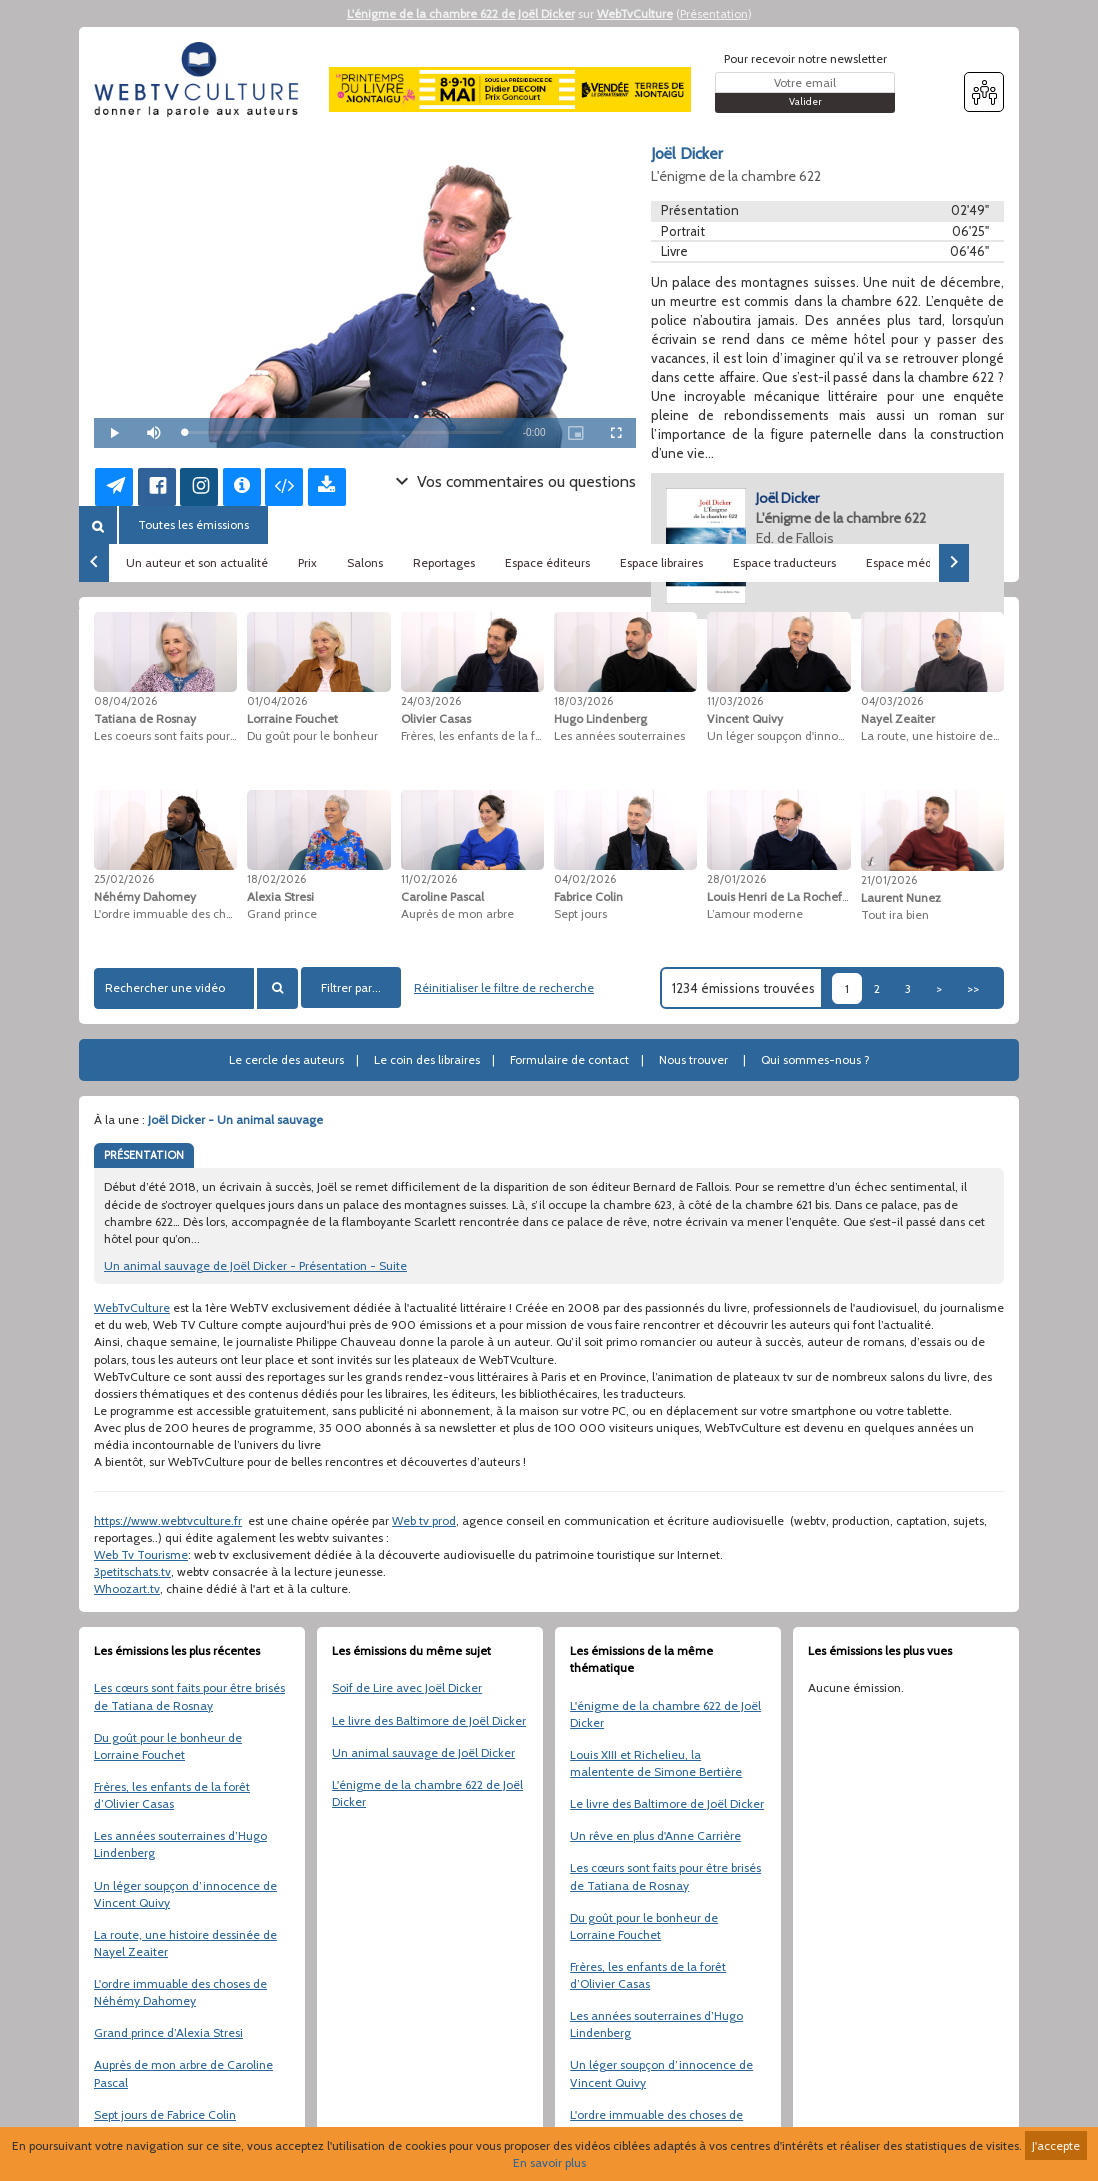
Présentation (714, 13)
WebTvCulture (635, 13)
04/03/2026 (892, 701)
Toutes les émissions (193, 524)
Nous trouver (693, 1059)
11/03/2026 (735, 701)
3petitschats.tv (132, 1571)
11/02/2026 (429, 879)
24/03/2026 (431, 701)
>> (973, 988)
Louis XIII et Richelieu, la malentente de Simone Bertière (656, 1763)
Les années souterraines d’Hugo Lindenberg (180, 1844)
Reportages (444, 562)
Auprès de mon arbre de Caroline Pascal (183, 2073)
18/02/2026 (276, 879)
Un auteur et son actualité (197, 562)
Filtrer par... (351, 987)
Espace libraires (661, 562)
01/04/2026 (277, 701)
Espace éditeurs (547, 562)
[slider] (343, 432)
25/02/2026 (124, 879)
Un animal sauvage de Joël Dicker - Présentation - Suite (255, 1265)
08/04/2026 (125, 701)
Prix (307, 562)
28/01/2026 (736, 879)
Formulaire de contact (569, 1059)
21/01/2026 (889, 880)
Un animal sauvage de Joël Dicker (423, 1752)
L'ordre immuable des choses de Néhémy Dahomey (180, 1992)
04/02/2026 (585, 879)
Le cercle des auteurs (286, 1059)
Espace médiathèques (926, 562)
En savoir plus (549, 2162)
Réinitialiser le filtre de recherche (504, 987)
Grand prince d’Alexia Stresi (168, 2032)
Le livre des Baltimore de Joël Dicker (429, 1720)
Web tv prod (424, 1520)
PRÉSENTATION (144, 1155)
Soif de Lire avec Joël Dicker (407, 1687)
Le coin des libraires (427, 1059)
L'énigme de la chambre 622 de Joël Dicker (461, 13)
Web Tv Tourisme (141, 1554)
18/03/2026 (583, 701)
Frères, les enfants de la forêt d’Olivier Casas (172, 1795)
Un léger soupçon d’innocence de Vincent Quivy (185, 1894)
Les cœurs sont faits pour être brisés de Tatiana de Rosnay (189, 1696)
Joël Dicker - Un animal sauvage (235, 1119)
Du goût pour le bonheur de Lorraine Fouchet (168, 1746)
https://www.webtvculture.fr (168, 1520)
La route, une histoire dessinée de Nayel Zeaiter (185, 1943)
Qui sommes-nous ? (815, 1059)
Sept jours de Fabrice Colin (165, 2114)
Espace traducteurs (784, 562)
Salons (365, 562)
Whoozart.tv (127, 1588)
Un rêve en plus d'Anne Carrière (655, 1835)
